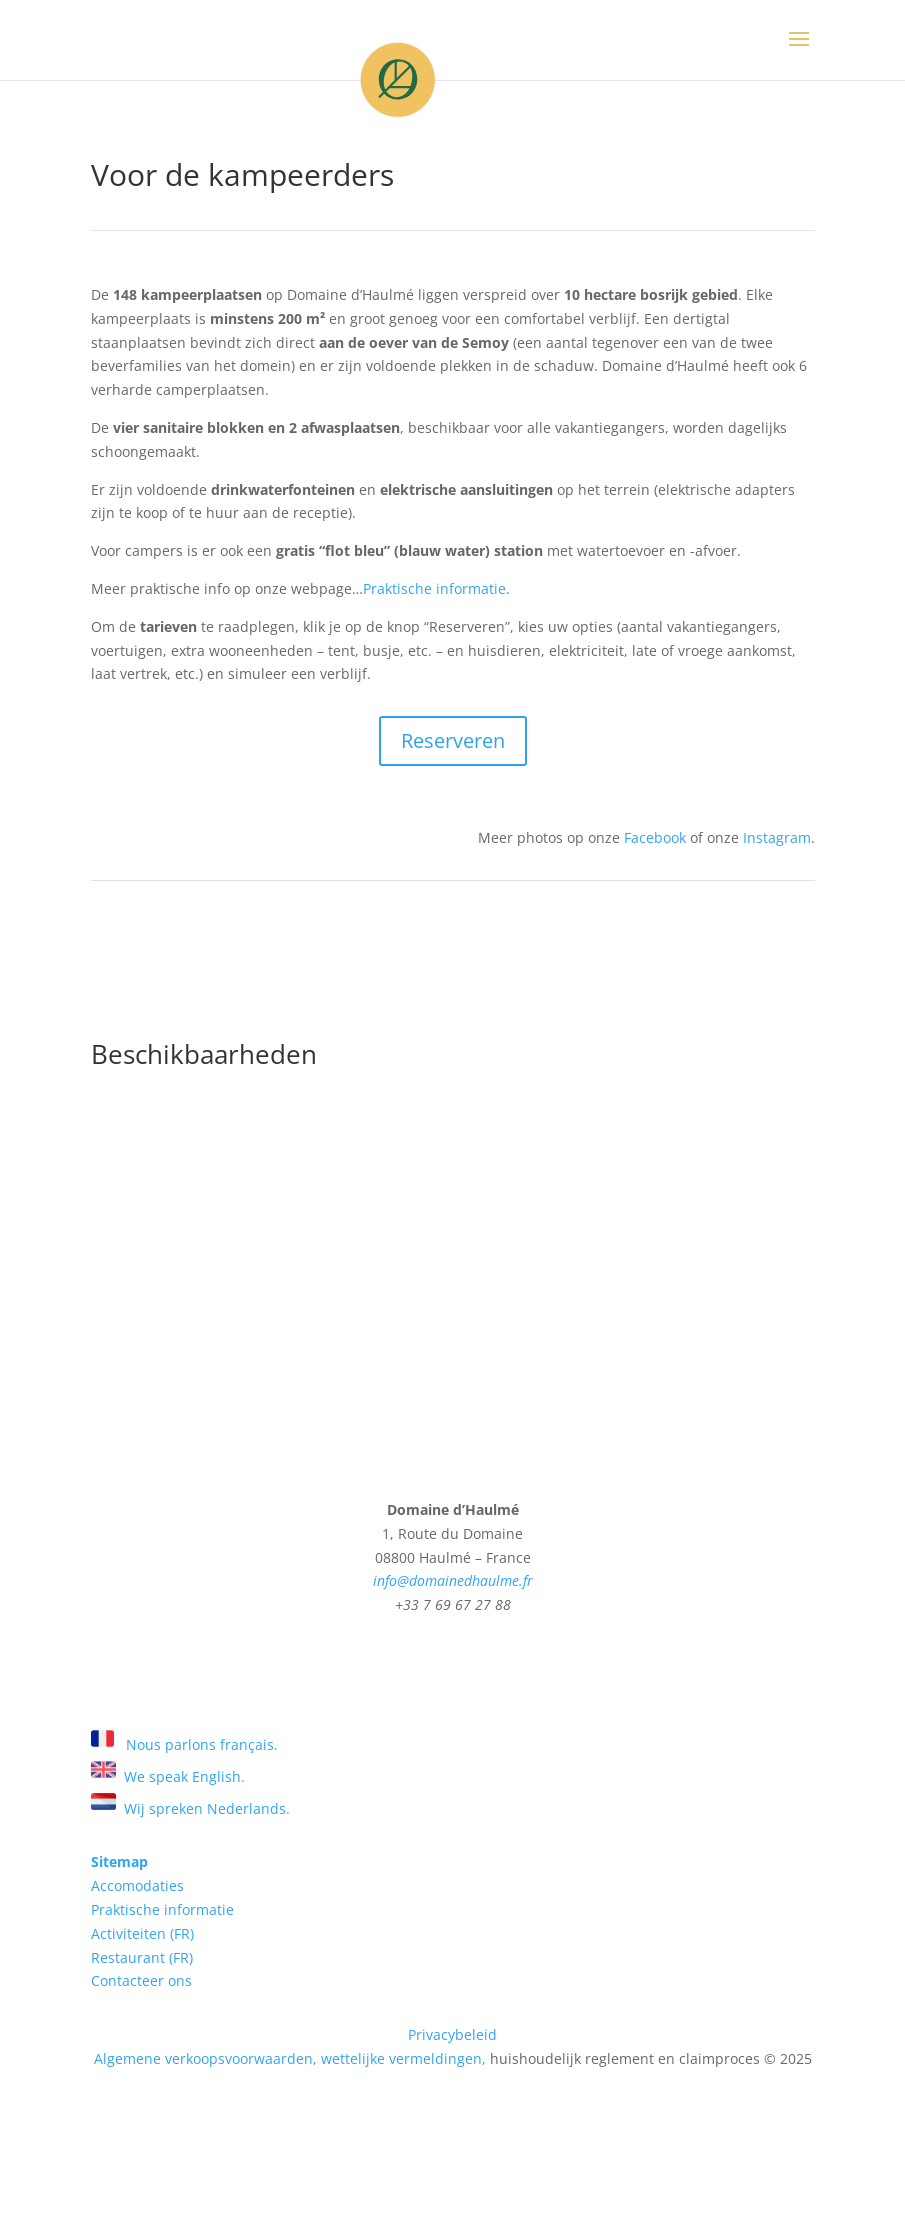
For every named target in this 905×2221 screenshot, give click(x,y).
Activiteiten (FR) (142, 1933)
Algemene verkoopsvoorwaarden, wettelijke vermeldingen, (290, 2058)
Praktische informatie (434, 588)
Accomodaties (137, 1885)
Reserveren (453, 740)
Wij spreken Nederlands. (190, 1808)
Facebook (655, 837)
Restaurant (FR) (142, 1957)
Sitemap (119, 1861)
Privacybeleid (452, 2034)
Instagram (775, 837)
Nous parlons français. (184, 1744)
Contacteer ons (141, 1980)
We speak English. (168, 1776)
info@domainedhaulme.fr (453, 1580)
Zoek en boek (453, 1671)
